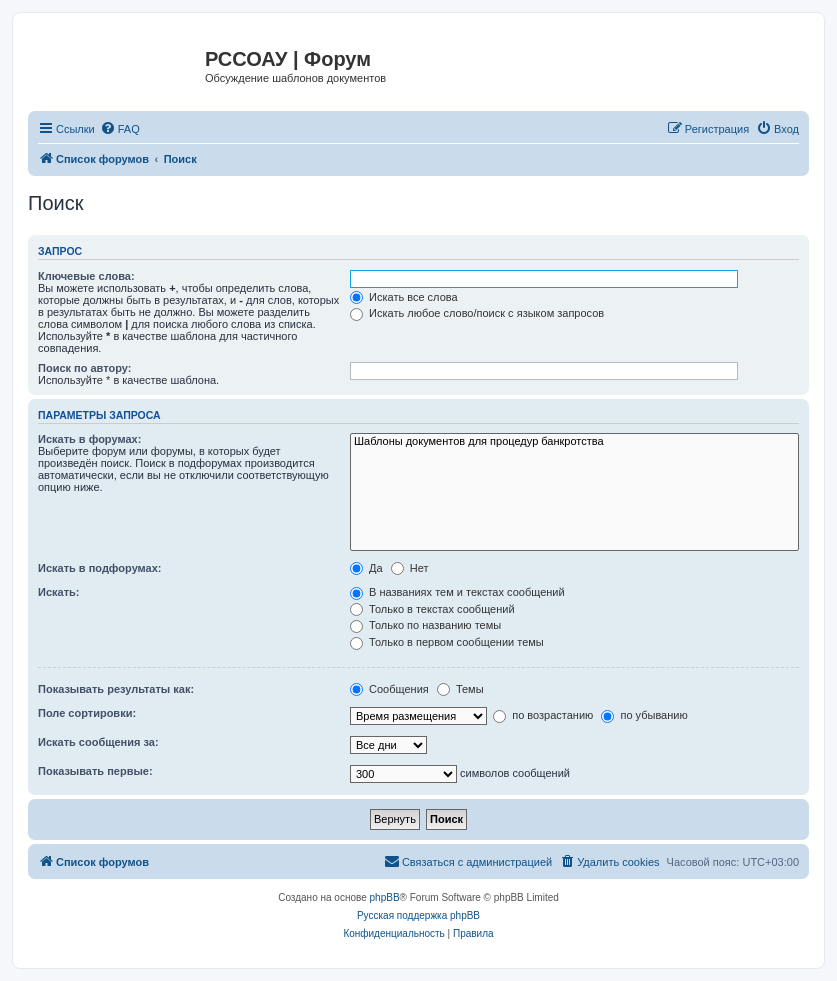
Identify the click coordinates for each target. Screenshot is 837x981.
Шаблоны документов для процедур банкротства (574, 442)
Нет (410, 568)
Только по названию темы (425, 625)
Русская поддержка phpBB (418, 915)
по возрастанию (543, 715)
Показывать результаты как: (116, 689)
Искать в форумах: (89, 439)
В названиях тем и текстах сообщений (457, 592)
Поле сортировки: (87, 713)
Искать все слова (404, 297)
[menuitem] (120, 129)
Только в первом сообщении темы (447, 642)
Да (366, 568)
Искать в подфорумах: (100, 568)
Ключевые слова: (86, 276)
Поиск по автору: (84, 368)
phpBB (385, 897)
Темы (460, 689)
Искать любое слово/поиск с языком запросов (477, 313)
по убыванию (644, 715)
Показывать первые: (95, 771)
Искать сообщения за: (98, 742)
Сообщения (389, 689)
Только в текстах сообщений (432, 609)
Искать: (58, 592)
